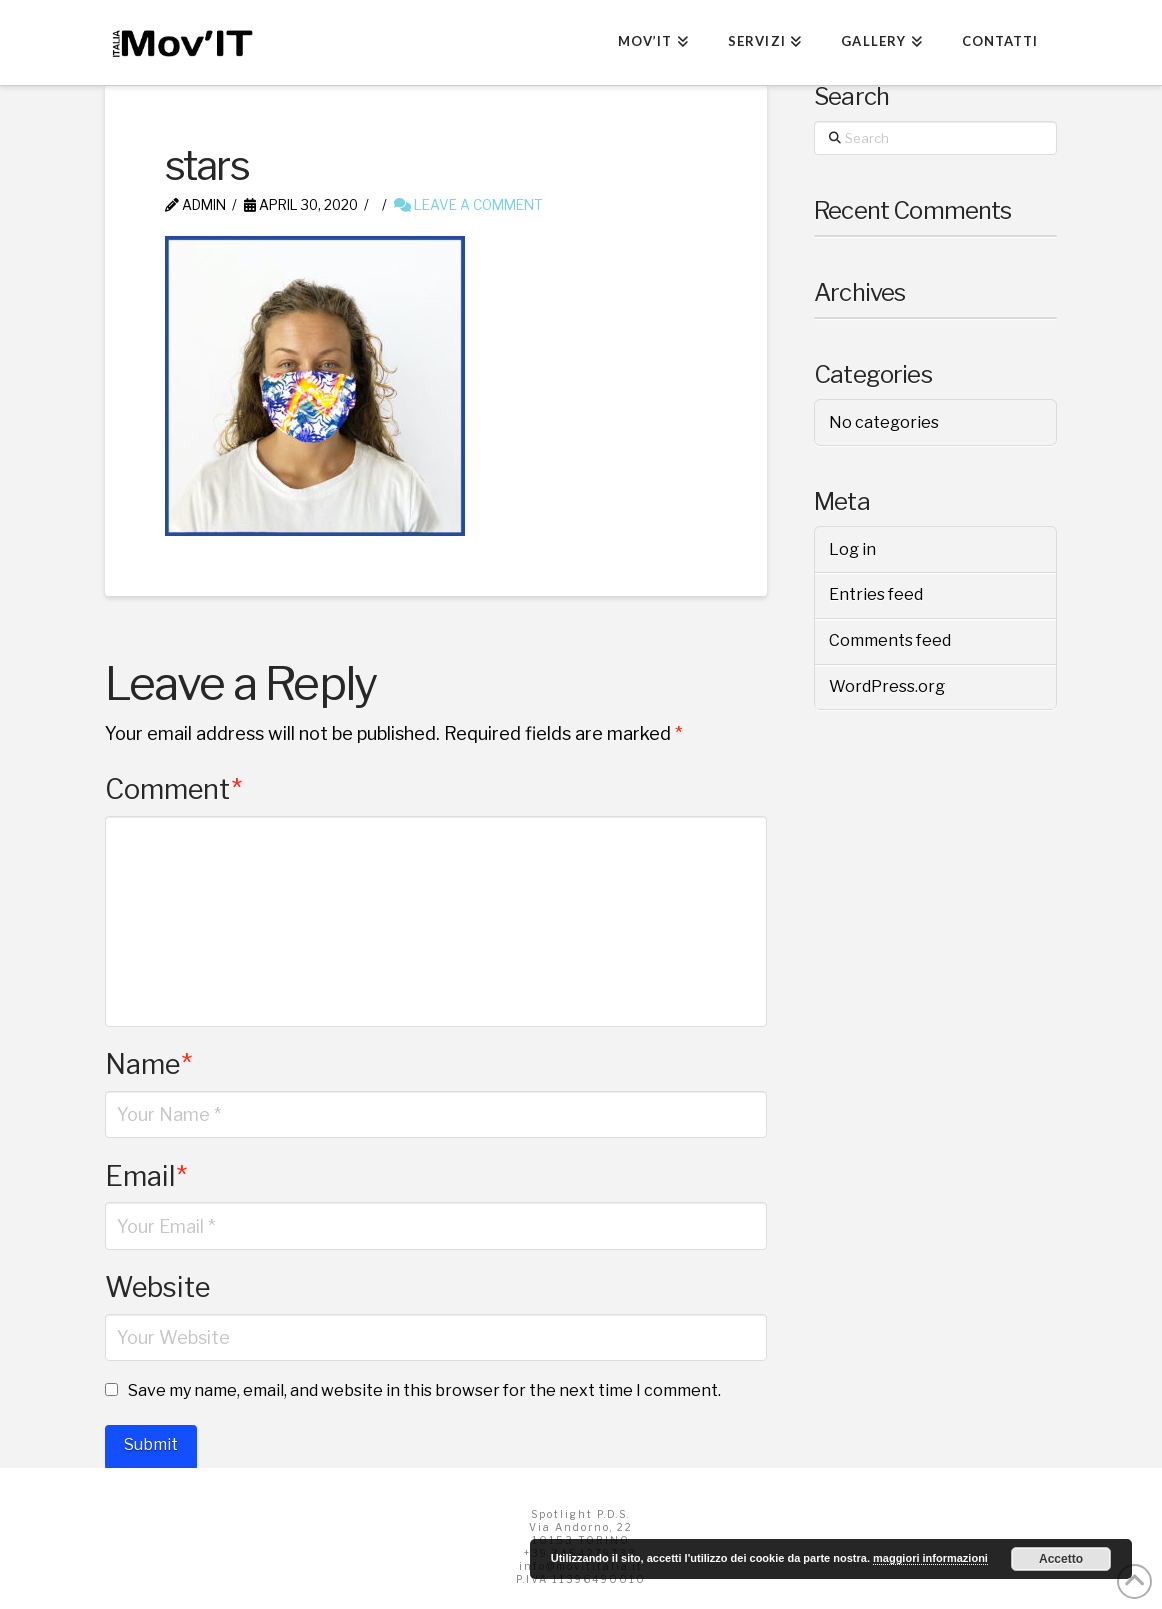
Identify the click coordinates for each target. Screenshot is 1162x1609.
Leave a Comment (468, 205)
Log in (852, 549)
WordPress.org (887, 686)
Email (146, 1176)
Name (148, 1064)
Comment (173, 789)
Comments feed (890, 640)
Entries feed (876, 594)
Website (157, 1287)
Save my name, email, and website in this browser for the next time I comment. (424, 1390)
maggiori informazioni (930, 1558)
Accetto (1061, 1559)
